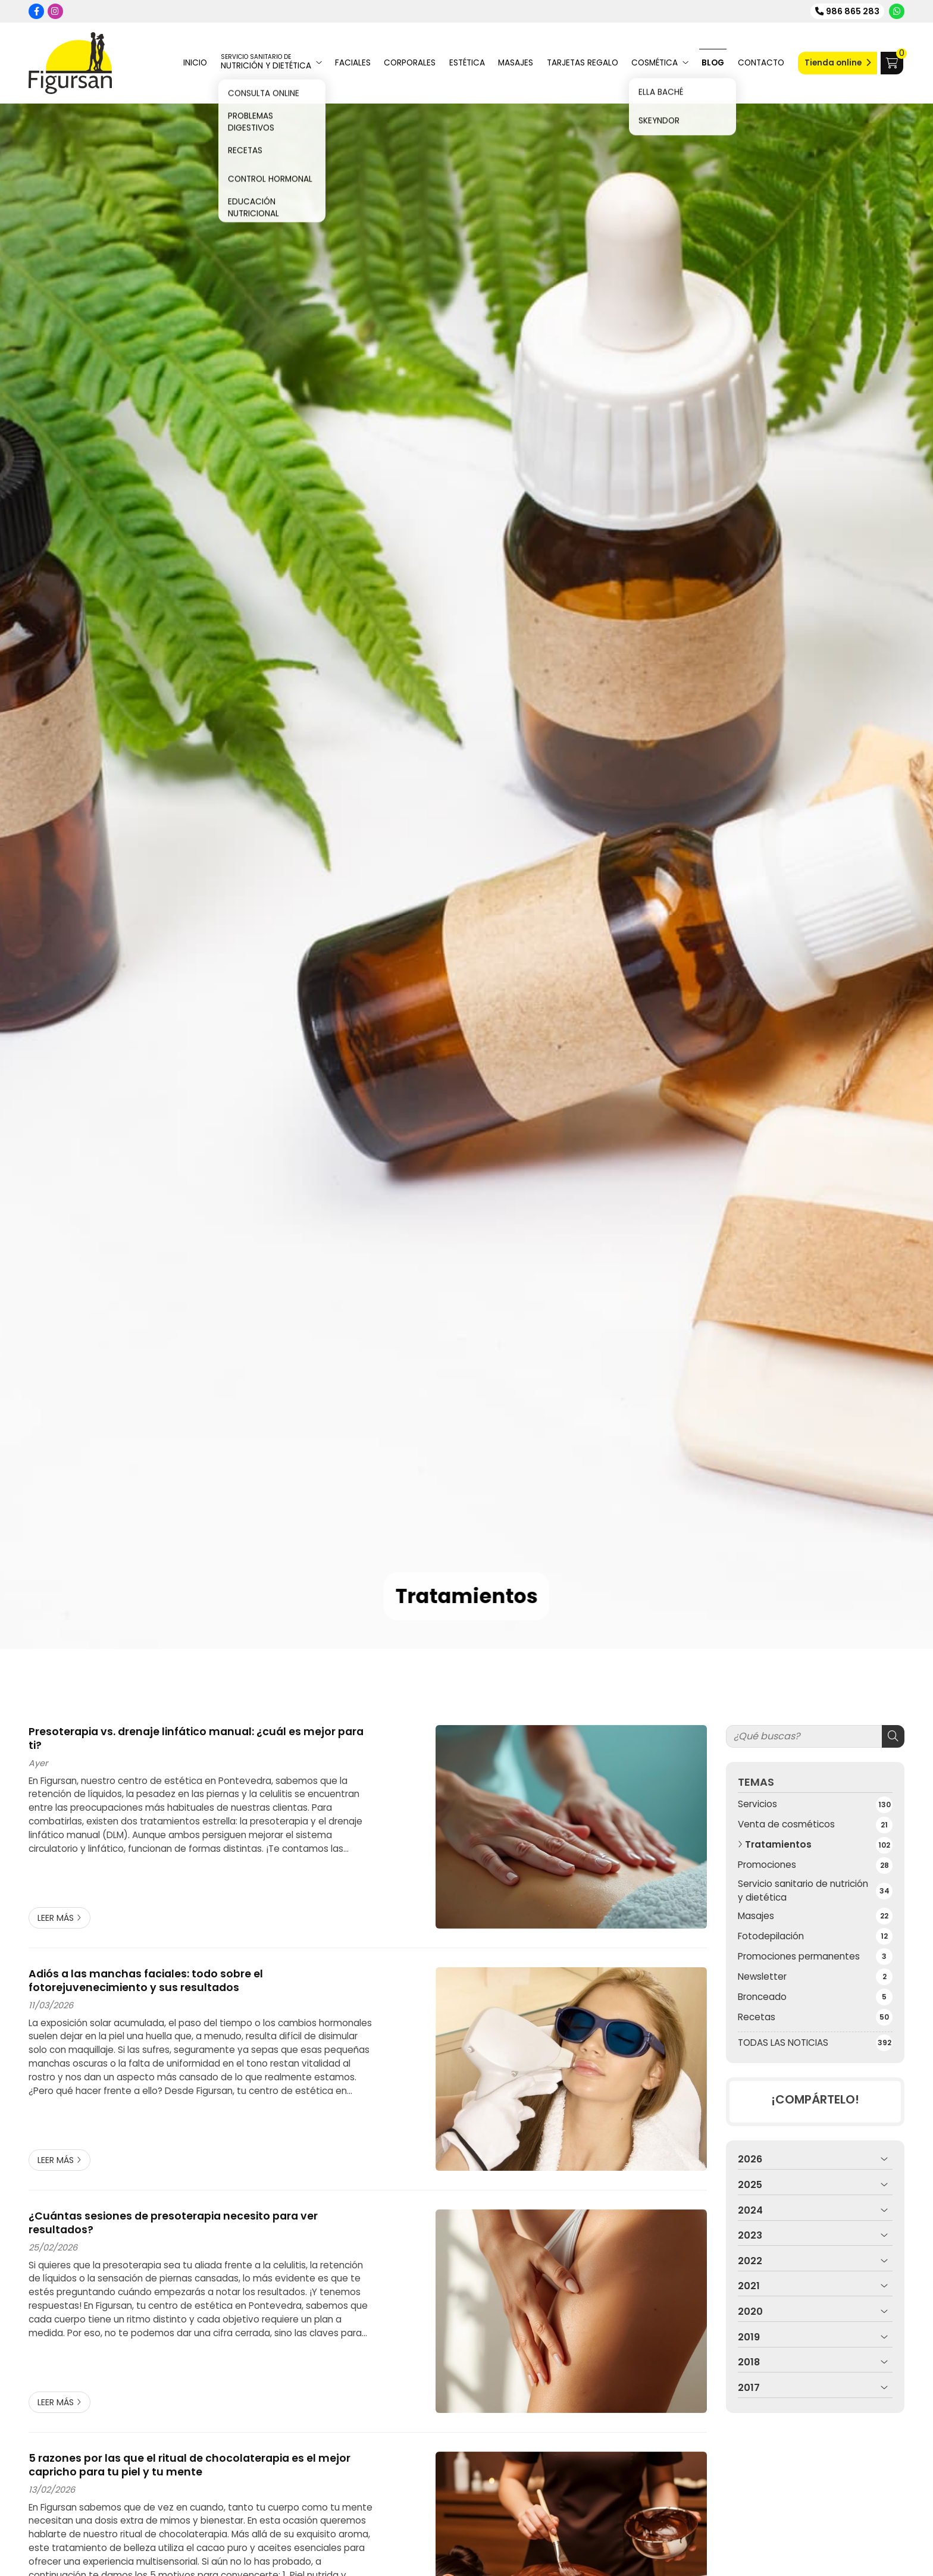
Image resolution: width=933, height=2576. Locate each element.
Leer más (55, 1918)
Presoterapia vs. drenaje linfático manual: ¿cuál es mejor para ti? (196, 1738)
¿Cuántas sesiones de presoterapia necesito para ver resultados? (173, 2222)
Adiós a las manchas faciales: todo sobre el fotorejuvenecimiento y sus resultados (146, 1980)
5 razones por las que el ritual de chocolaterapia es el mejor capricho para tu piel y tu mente (189, 2465)
